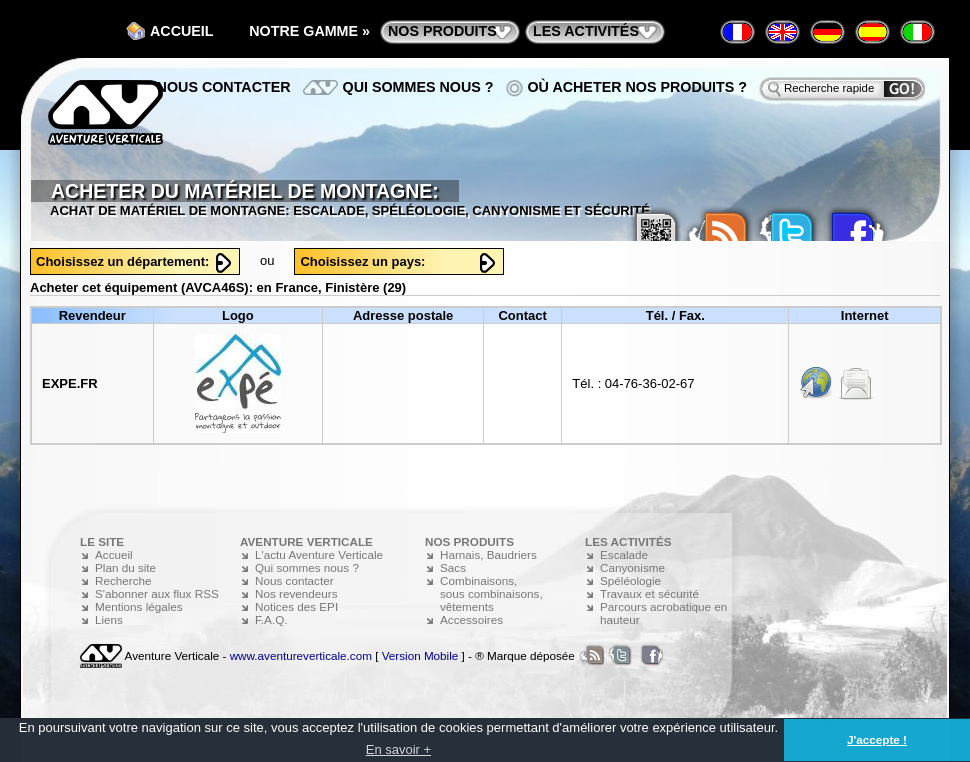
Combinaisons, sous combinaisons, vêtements (491, 593)
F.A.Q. (271, 619)
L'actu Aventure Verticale (319, 554)
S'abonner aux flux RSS (157, 593)
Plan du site (125, 567)
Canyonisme (632, 567)
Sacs (453, 567)
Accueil (182, 31)
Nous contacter (224, 87)
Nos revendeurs (296, 593)
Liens (109, 619)
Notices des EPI (296, 606)
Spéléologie (630, 580)
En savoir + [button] (398, 749)
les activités (586, 31)
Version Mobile (420, 655)
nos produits (442, 31)
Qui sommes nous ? (418, 87)
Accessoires (471, 619)
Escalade (624, 554)
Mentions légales (139, 606)
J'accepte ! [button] (877, 739)
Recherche (123, 580)
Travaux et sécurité (649, 593)
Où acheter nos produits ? (638, 87)
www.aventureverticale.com (301, 655)
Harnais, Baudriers (488, 554)
